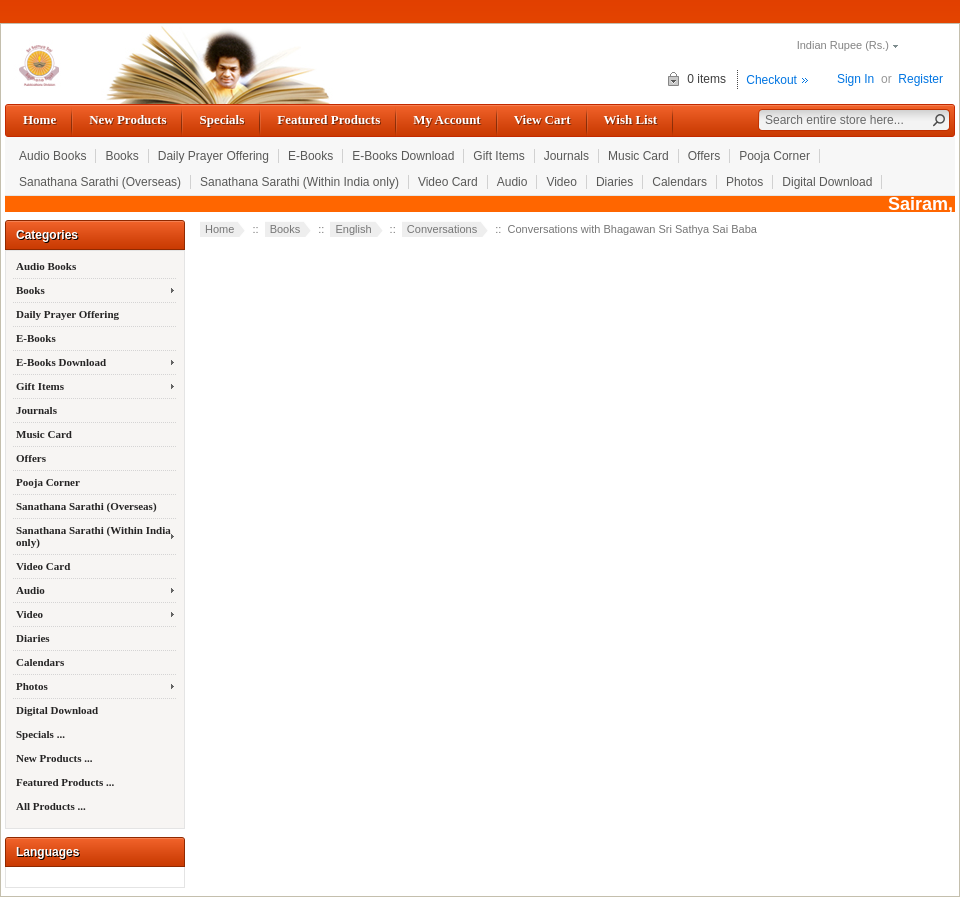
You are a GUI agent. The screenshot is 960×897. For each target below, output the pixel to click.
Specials (221, 119)
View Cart (542, 119)
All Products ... (51, 806)
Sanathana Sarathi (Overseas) (100, 182)
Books (121, 156)
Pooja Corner (774, 156)
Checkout (771, 80)
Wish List (631, 119)
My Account (446, 119)
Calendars (679, 182)
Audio (512, 182)
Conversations (442, 229)
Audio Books (52, 156)
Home (39, 119)
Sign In (855, 79)
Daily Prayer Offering (213, 156)
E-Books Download (403, 156)
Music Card (638, 156)
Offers (704, 156)
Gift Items (498, 156)
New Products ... (54, 758)
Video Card (448, 182)
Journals (566, 156)
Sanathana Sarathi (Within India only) (299, 182)
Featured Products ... (65, 782)
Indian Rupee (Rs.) (843, 45)
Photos (744, 182)
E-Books (310, 156)
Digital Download (827, 182)
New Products (127, 119)
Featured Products (328, 119)
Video (561, 182)
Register (920, 79)
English (353, 229)
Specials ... (40, 734)
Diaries (614, 182)
